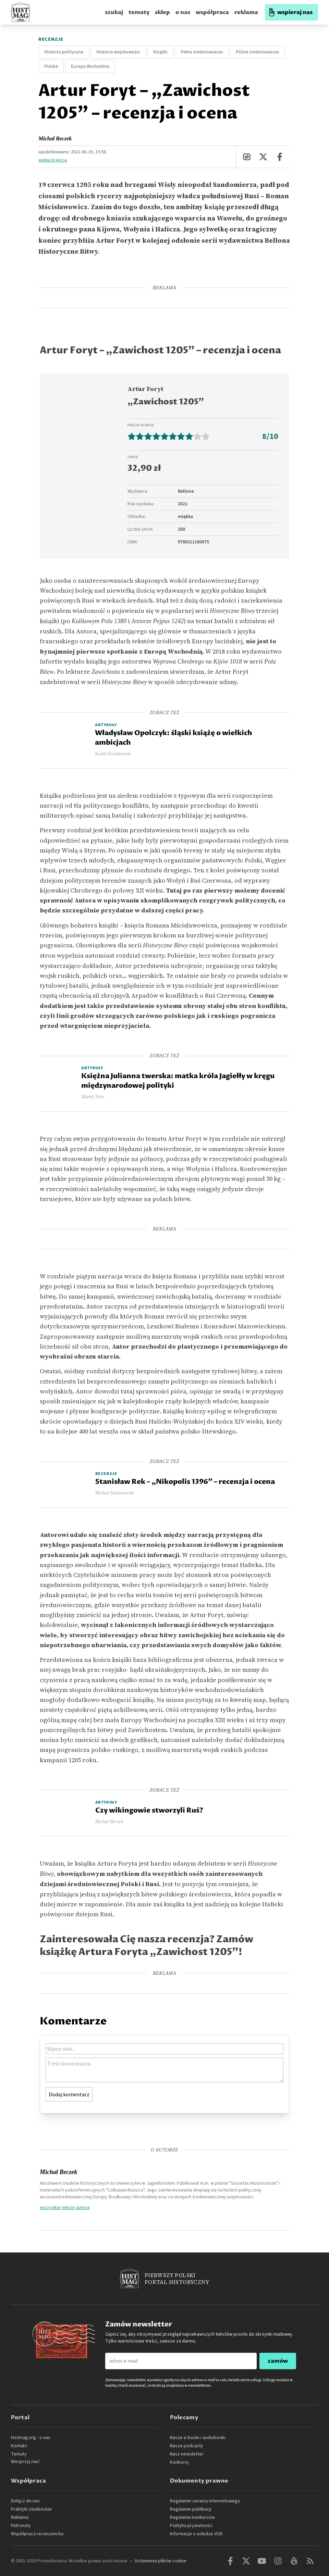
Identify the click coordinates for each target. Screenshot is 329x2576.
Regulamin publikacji (190, 2509)
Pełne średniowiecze (202, 52)
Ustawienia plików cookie (160, 2561)
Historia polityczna (63, 52)
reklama (246, 12)
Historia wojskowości (118, 52)
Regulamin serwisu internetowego (205, 2501)
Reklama (19, 2517)
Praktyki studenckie (31, 2509)
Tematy (19, 2454)
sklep (162, 12)
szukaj (114, 12)
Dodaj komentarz (69, 2094)
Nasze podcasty (186, 2445)
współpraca (212, 12)
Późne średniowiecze (257, 52)
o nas (182, 12)
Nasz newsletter (187, 2454)
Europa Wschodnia (90, 66)
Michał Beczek (55, 138)
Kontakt (19, 2445)
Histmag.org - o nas (30, 2437)
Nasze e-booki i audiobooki (198, 2437)
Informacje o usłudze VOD (196, 2533)
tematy (139, 12)
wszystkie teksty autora (64, 2207)
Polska (51, 66)
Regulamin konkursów (192, 2517)
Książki (160, 52)
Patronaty (21, 2525)
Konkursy (179, 2462)
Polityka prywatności (191, 2525)
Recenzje (50, 39)
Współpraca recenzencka (37, 2533)
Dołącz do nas (25, 2501)
